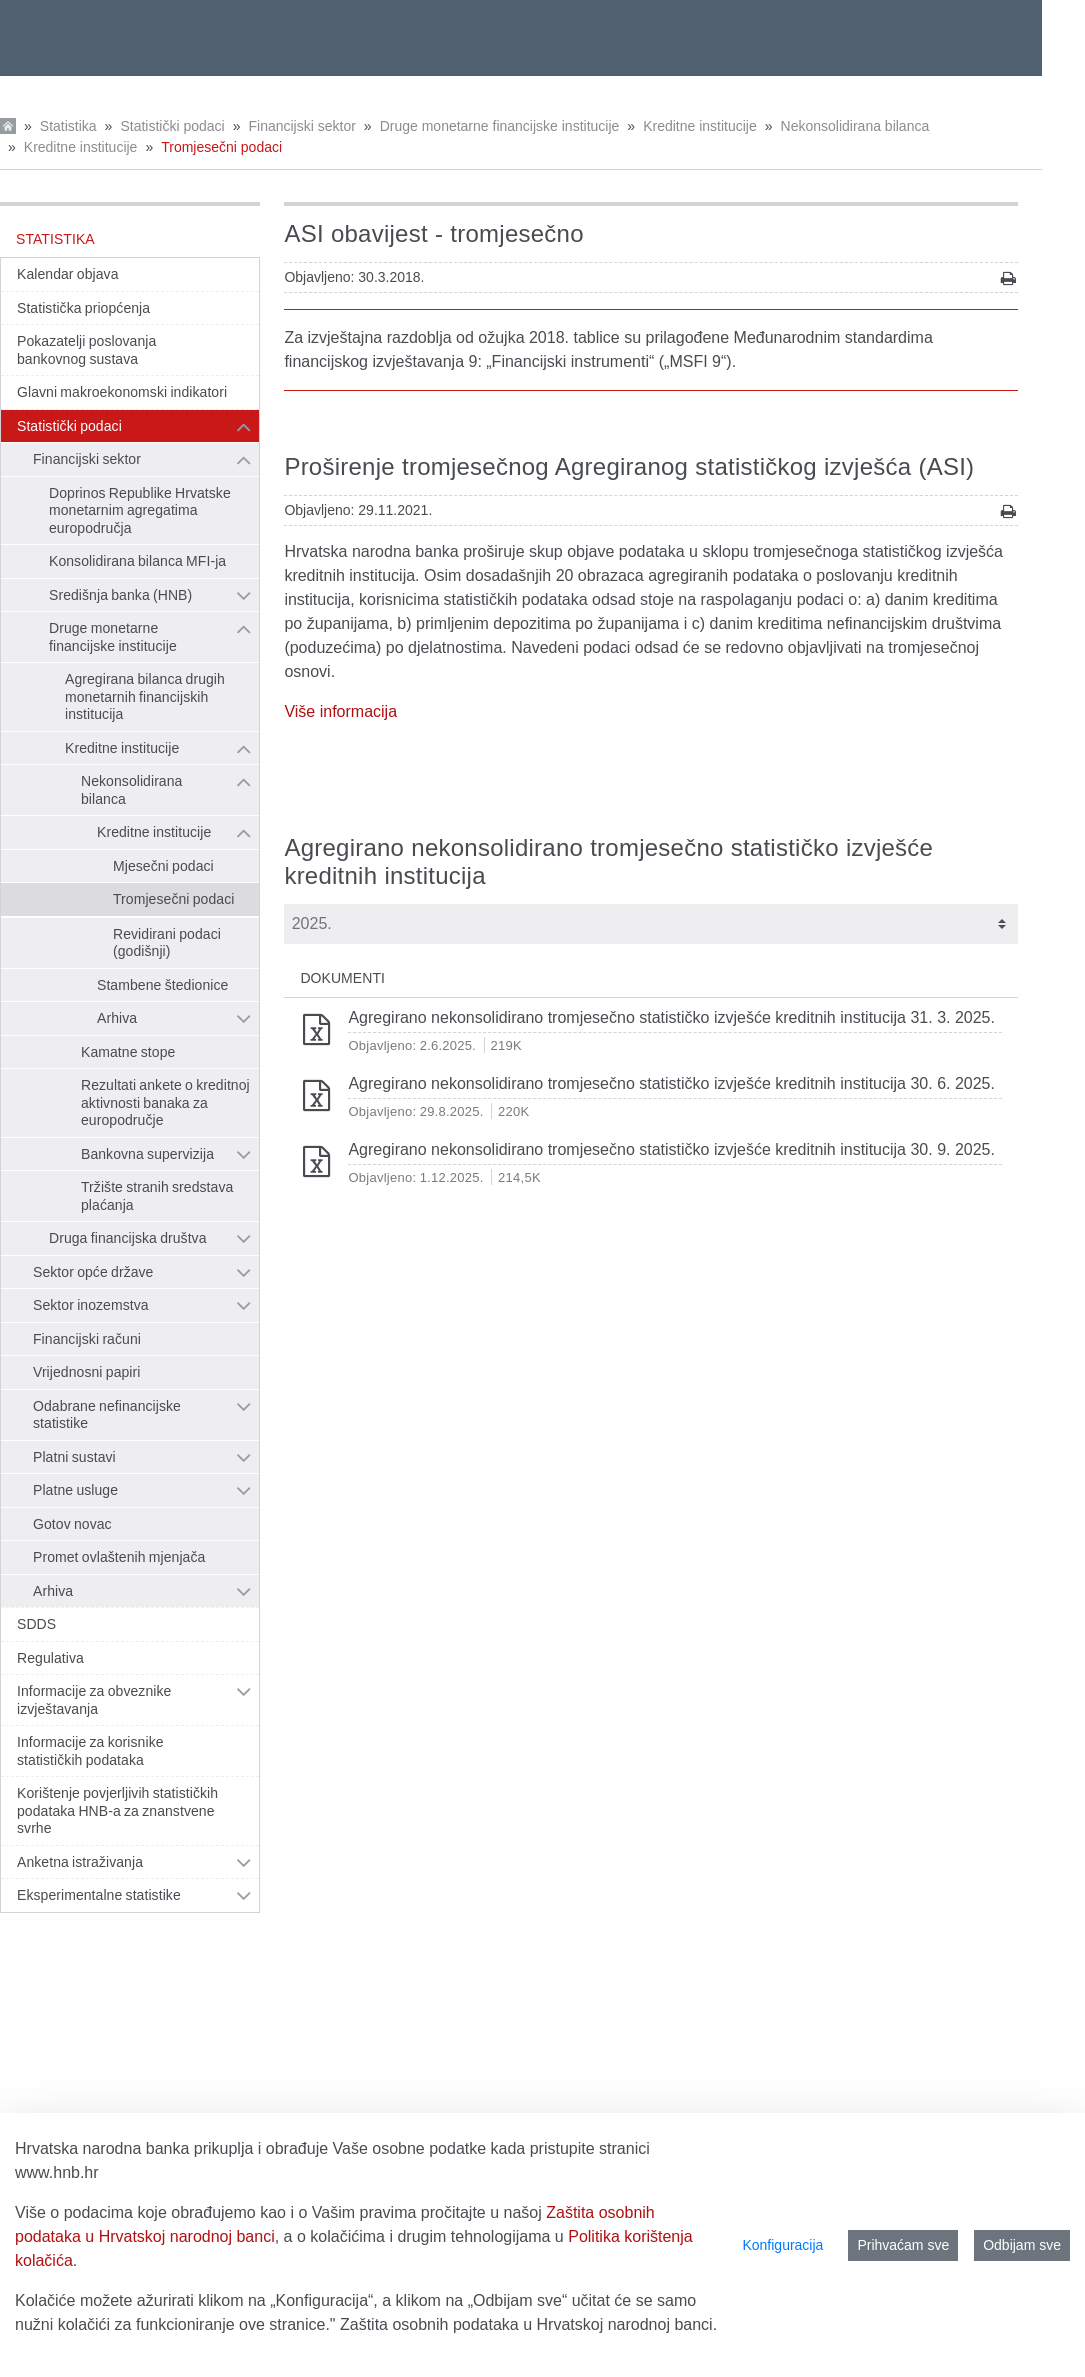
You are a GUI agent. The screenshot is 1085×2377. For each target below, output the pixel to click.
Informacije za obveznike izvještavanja (94, 1700)
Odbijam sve (1022, 2245)
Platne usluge (75, 1490)
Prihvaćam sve (903, 2245)
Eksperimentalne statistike (99, 1895)
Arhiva (117, 1018)
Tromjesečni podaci (221, 147)
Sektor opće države (93, 1272)
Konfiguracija (782, 2245)
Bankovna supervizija (147, 1154)
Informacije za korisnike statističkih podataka (90, 1751)
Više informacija (340, 711)
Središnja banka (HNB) (120, 595)
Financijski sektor (301, 126)
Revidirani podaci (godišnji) (167, 943)
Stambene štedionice (162, 985)
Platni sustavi (74, 1457)
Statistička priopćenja (83, 308)
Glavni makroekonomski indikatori (122, 392)
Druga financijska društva (128, 1238)
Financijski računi (87, 1339)
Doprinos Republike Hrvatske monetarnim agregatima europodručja (140, 510)
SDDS (36, 1624)
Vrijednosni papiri (86, 1372)
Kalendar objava (68, 274)
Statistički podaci (172, 126)
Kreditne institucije (700, 126)
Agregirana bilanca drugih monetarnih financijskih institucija (145, 696)
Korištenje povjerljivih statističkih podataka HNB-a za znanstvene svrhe (117, 1810)
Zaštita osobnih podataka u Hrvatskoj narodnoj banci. (528, 2324)
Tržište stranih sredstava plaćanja (157, 1196)
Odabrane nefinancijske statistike (107, 1415)
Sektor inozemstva (91, 1305)
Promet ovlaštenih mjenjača (119, 1557)
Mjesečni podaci (163, 866)
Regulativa (50, 1658)
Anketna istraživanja (80, 1862)
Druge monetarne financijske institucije (500, 126)
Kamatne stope (128, 1052)
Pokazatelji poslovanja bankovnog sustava (86, 350)
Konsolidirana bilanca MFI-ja (137, 561)
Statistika (68, 126)
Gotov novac (72, 1524)
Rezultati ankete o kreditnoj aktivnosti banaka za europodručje (165, 1102)
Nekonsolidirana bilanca (855, 126)
